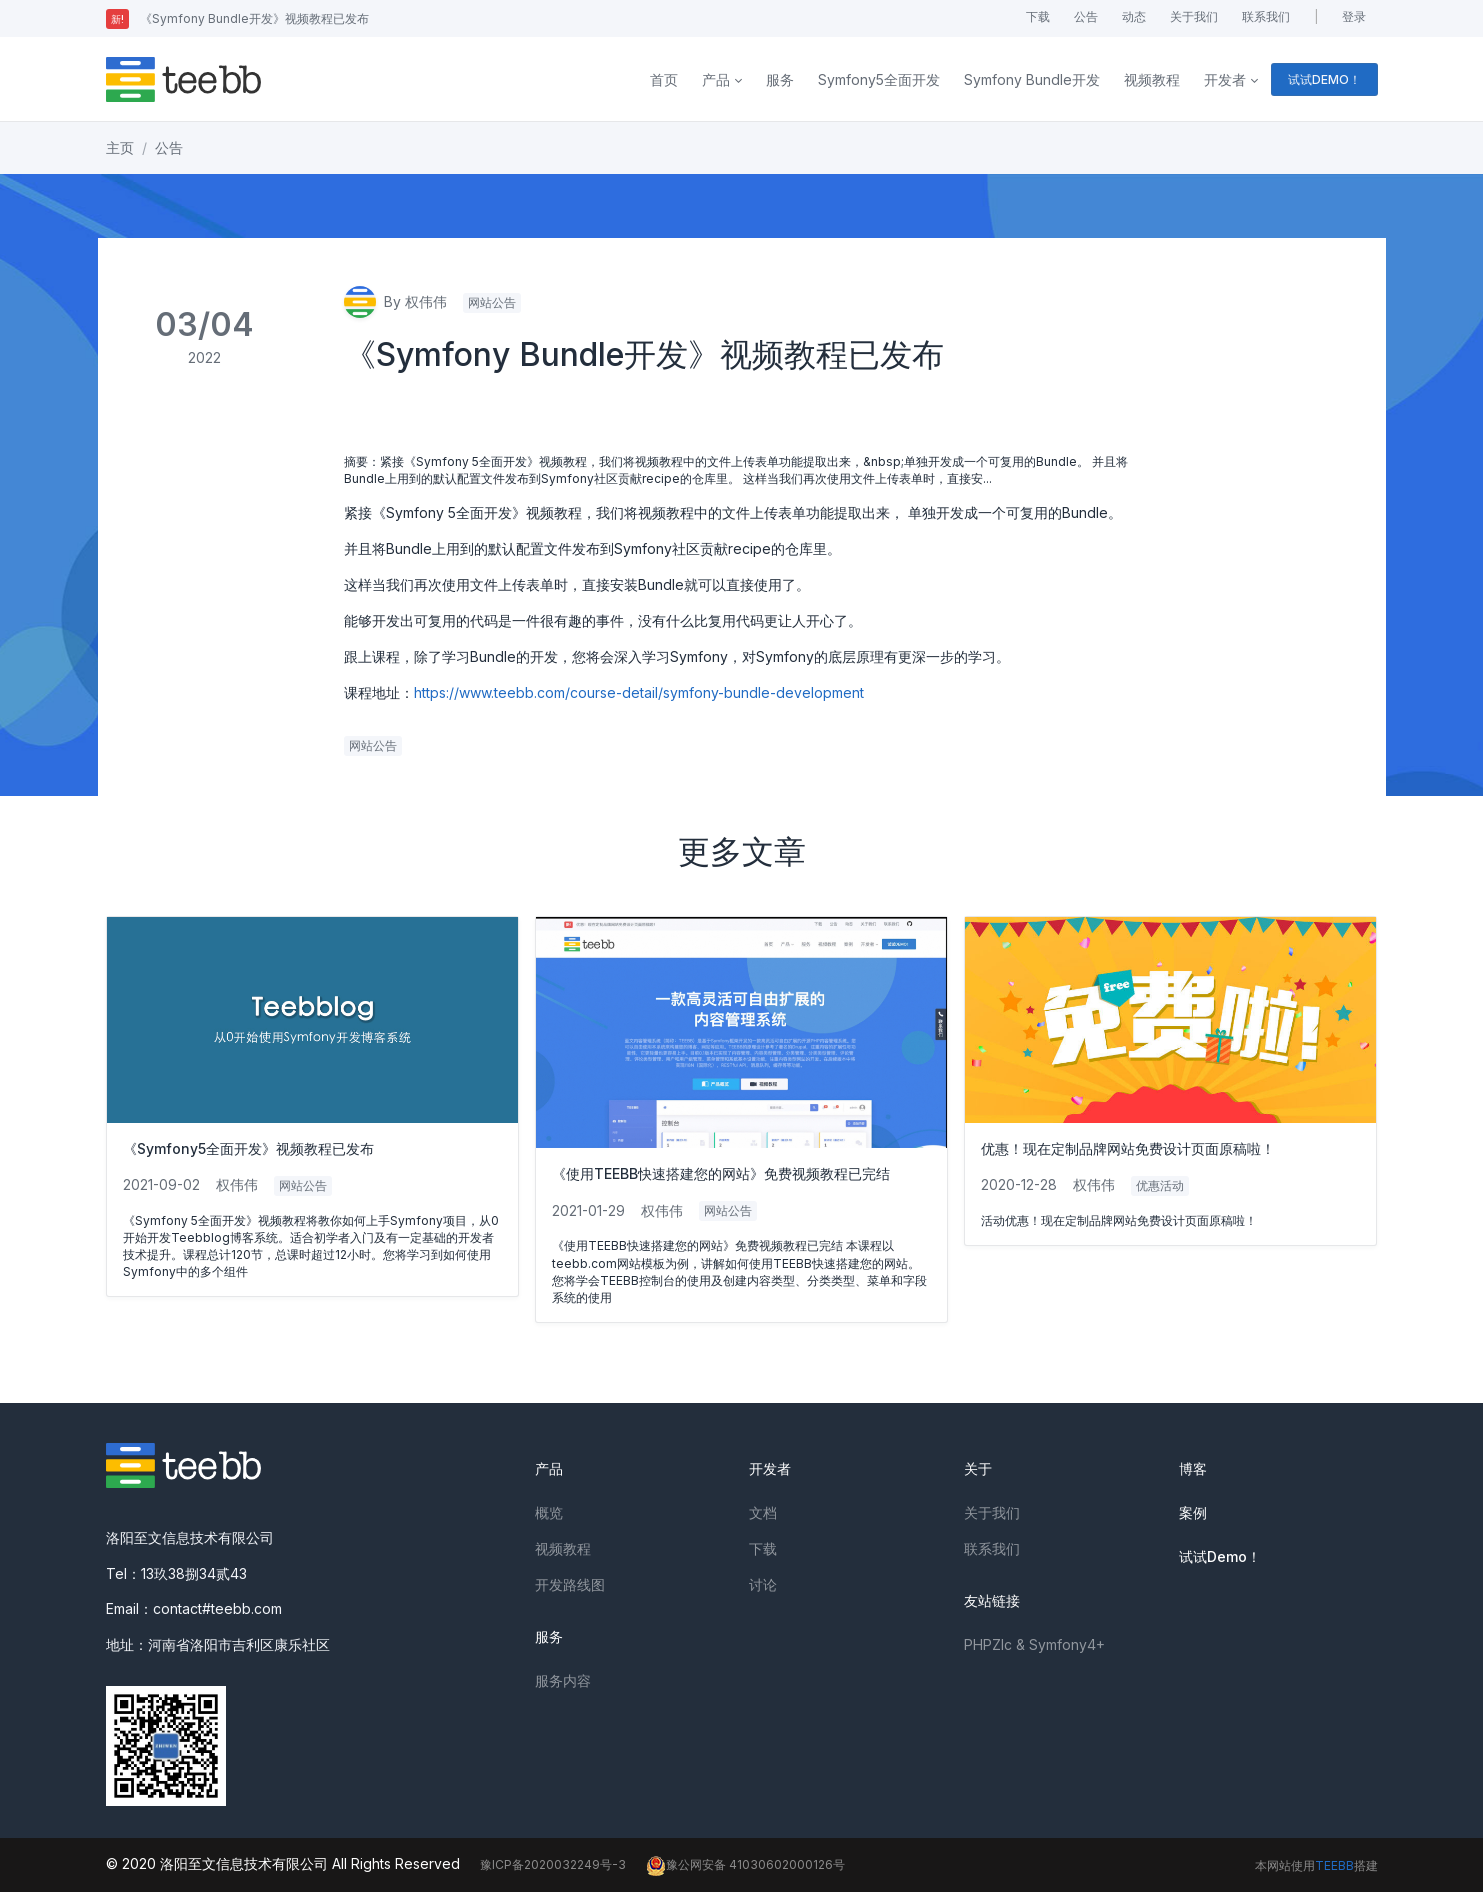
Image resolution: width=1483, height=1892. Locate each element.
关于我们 (1194, 16)
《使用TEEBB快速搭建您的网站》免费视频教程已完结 (721, 1173)
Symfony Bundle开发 (1032, 79)
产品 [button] (716, 79)
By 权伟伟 (395, 302)
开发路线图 (570, 1584)
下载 (1038, 16)
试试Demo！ (1220, 1556)
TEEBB (1334, 1865)
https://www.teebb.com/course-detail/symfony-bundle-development (639, 692)
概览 (549, 1512)
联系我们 (1266, 16)
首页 (664, 79)
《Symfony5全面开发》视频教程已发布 (248, 1148)
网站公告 (492, 302)
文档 (763, 1512)
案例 (1193, 1512)
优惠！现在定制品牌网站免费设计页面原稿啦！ (1128, 1148)
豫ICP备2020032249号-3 (553, 1864)
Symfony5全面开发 (879, 79)
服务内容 (563, 1680)
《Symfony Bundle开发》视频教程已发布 (237, 18)
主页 (120, 147)
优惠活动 (1160, 1185)
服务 (780, 79)
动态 (1134, 16)
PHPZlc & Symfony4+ (1034, 1644)
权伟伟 (237, 1184)
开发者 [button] (1225, 79)
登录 (1354, 16)
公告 (1086, 16)
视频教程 (1152, 79)
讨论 (763, 1584)
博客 (1193, 1468)
